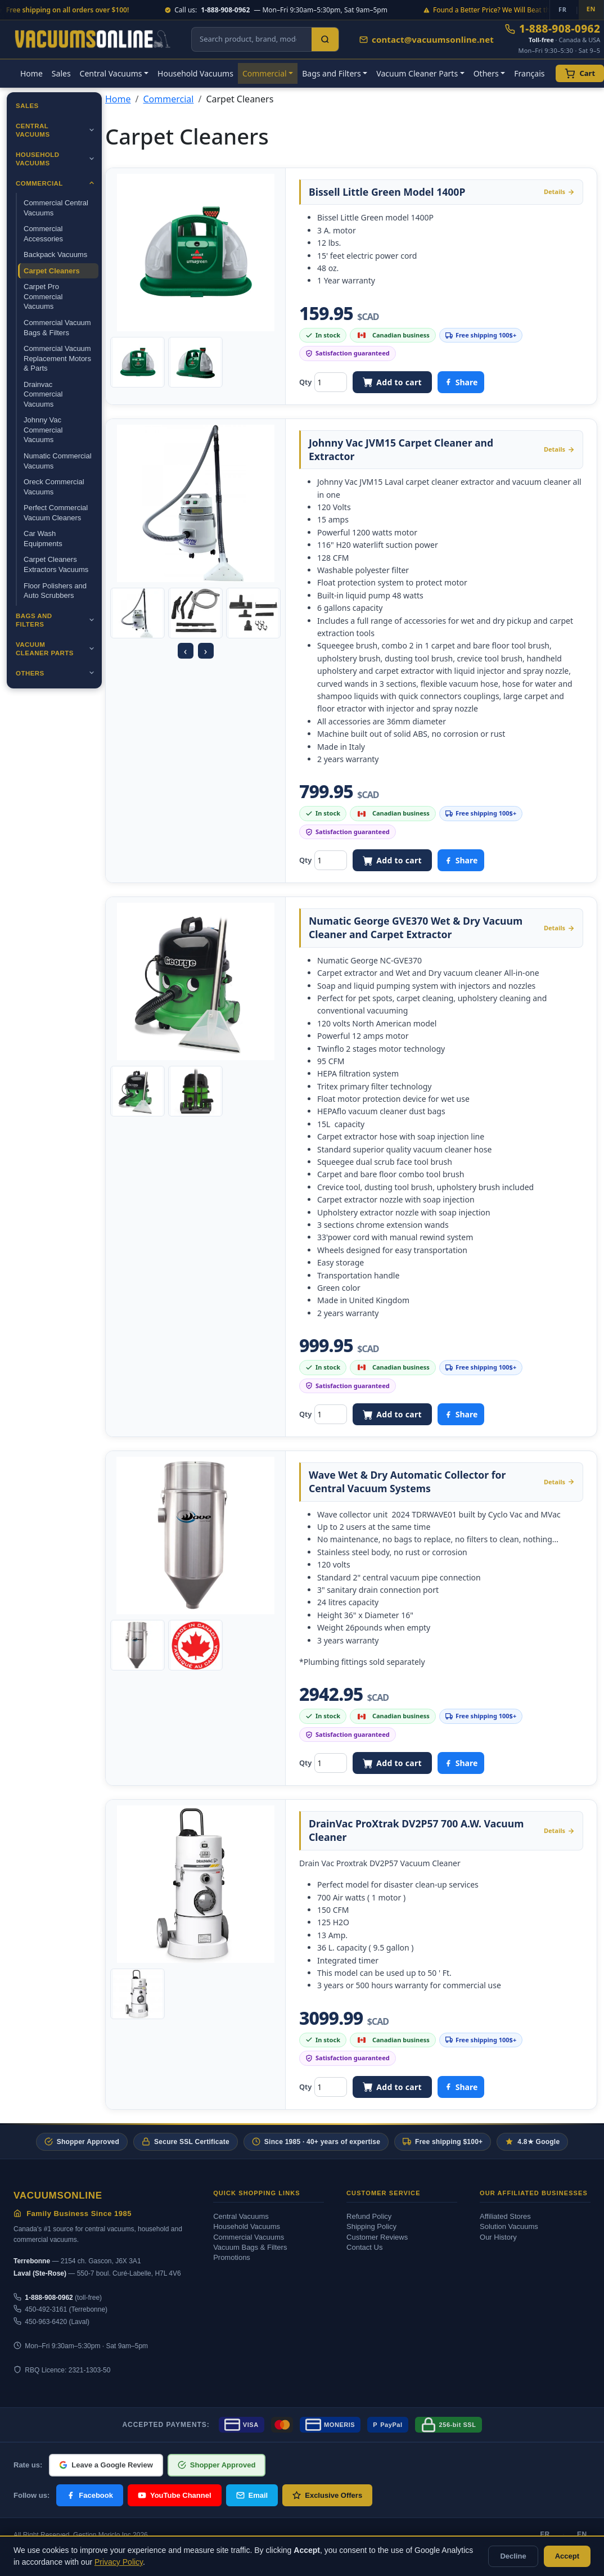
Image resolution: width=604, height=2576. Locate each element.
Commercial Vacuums (248, 2237)
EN (582, 2534)
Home (31, 73)
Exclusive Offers (327, 2495)
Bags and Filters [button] (331, 73)
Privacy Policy (118, 2561)
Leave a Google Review (106, 2465)
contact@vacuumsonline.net (426, 39)
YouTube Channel (174, 2495)
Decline (513, 2556)
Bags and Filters (34, 620)
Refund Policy (368, 2216)
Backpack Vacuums (55, 254)
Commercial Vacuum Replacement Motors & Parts (57, 358)
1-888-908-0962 (552, 29)
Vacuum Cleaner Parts (45, 649)
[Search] (325, 39)
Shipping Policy (371, 2226)
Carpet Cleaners (52, 271)
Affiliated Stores (505, 2216)
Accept (567, 2556)
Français (529, 73)
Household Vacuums (195, 73)
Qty (305, 382)
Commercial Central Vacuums (56, 208)
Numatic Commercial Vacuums (58, 461)
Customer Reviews (377, 2237)
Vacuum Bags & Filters (250, 2247)
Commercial (39, 183)
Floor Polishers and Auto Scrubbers (55, 591)
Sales (61, 73)
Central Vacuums (33, 130)
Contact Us (364, 2247)
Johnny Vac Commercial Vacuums (43, 430)
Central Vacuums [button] (111, 73)
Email (252, 2495)
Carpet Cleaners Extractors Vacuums (56, 564)
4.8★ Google (532, 2141)
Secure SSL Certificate (185, 2141)
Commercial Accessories (43, 233)
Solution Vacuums (509, 2226)
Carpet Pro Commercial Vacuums (43, 296)
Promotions (231, 2257)
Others (30, 673)
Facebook (89, 2495)
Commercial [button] (264, 73)
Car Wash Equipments (43, 538)
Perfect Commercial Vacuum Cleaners (56, 512)
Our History (498, 2237)
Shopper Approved (81, 2141)
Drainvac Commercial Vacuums (43, 394)
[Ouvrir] (91, 130)
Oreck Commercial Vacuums (54, 487)
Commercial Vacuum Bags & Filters (57, 327)
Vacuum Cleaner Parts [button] (417, 73)
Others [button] (486, 73)
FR (545, 2534)
